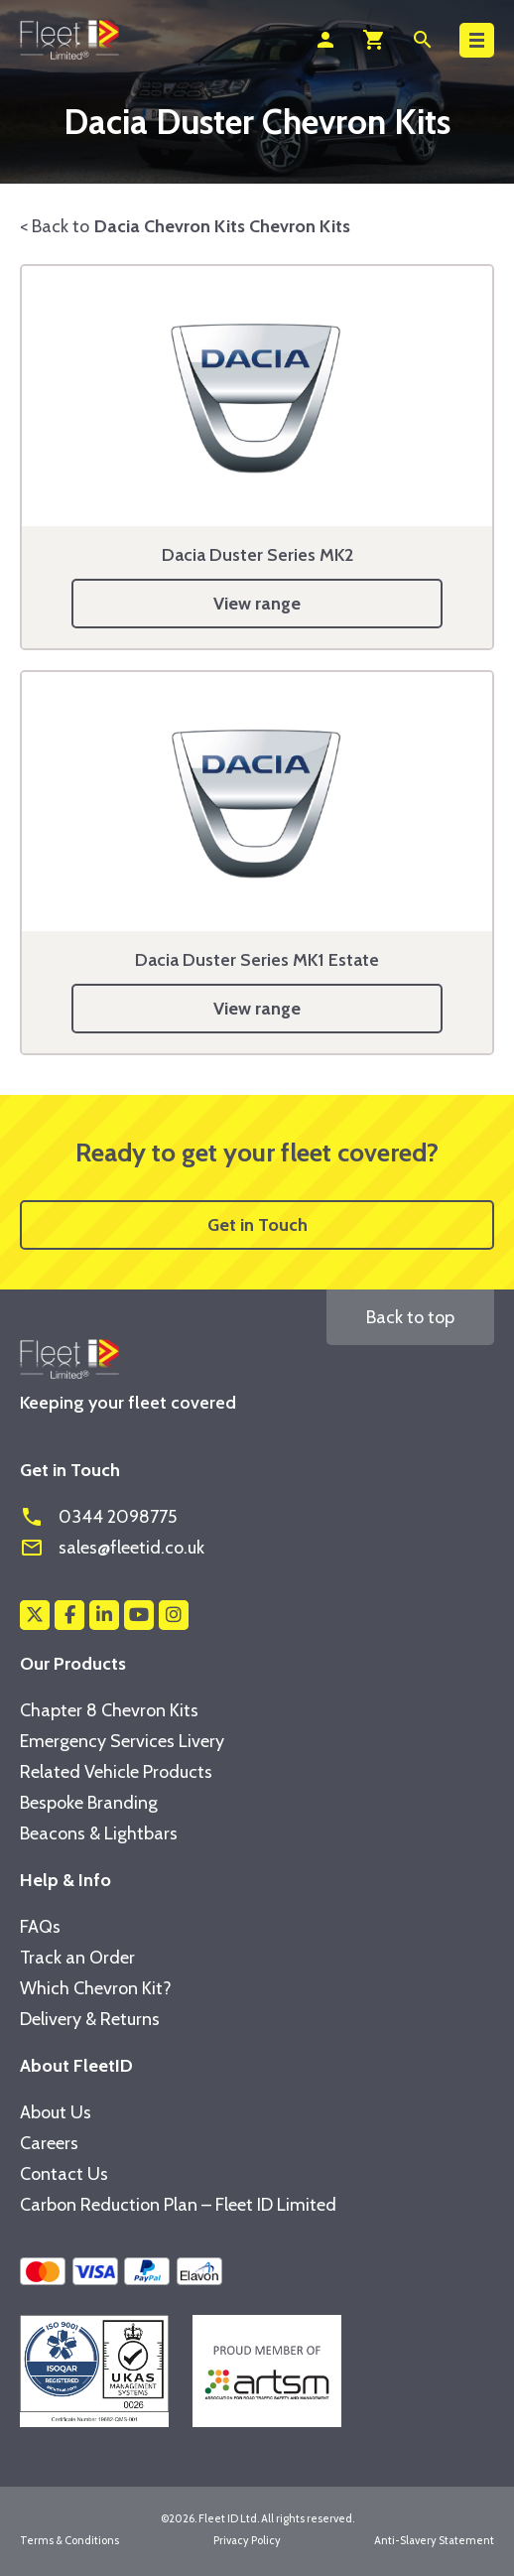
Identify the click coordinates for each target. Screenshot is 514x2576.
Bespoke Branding (89, 1803)
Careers (49, 2143)
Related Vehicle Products (116, 1772)
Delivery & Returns (90, 2019)
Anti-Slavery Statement (434, 2540)
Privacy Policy (247, 2540)
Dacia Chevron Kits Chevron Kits (222, 226)
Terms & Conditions (69, 2540)
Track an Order (77, 1957)
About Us (55, 2112)
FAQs (40, 1927)
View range (257, 603)
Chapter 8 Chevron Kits (109, 1710)
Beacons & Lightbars (99, 1833)
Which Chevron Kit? (96, 1988)
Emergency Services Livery (122, 1741)
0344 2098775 (98, 1517)
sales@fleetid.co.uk (112, 1547)
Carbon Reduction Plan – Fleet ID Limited (178, 2205)
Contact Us (64, 2174)
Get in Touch (257, 1225)
